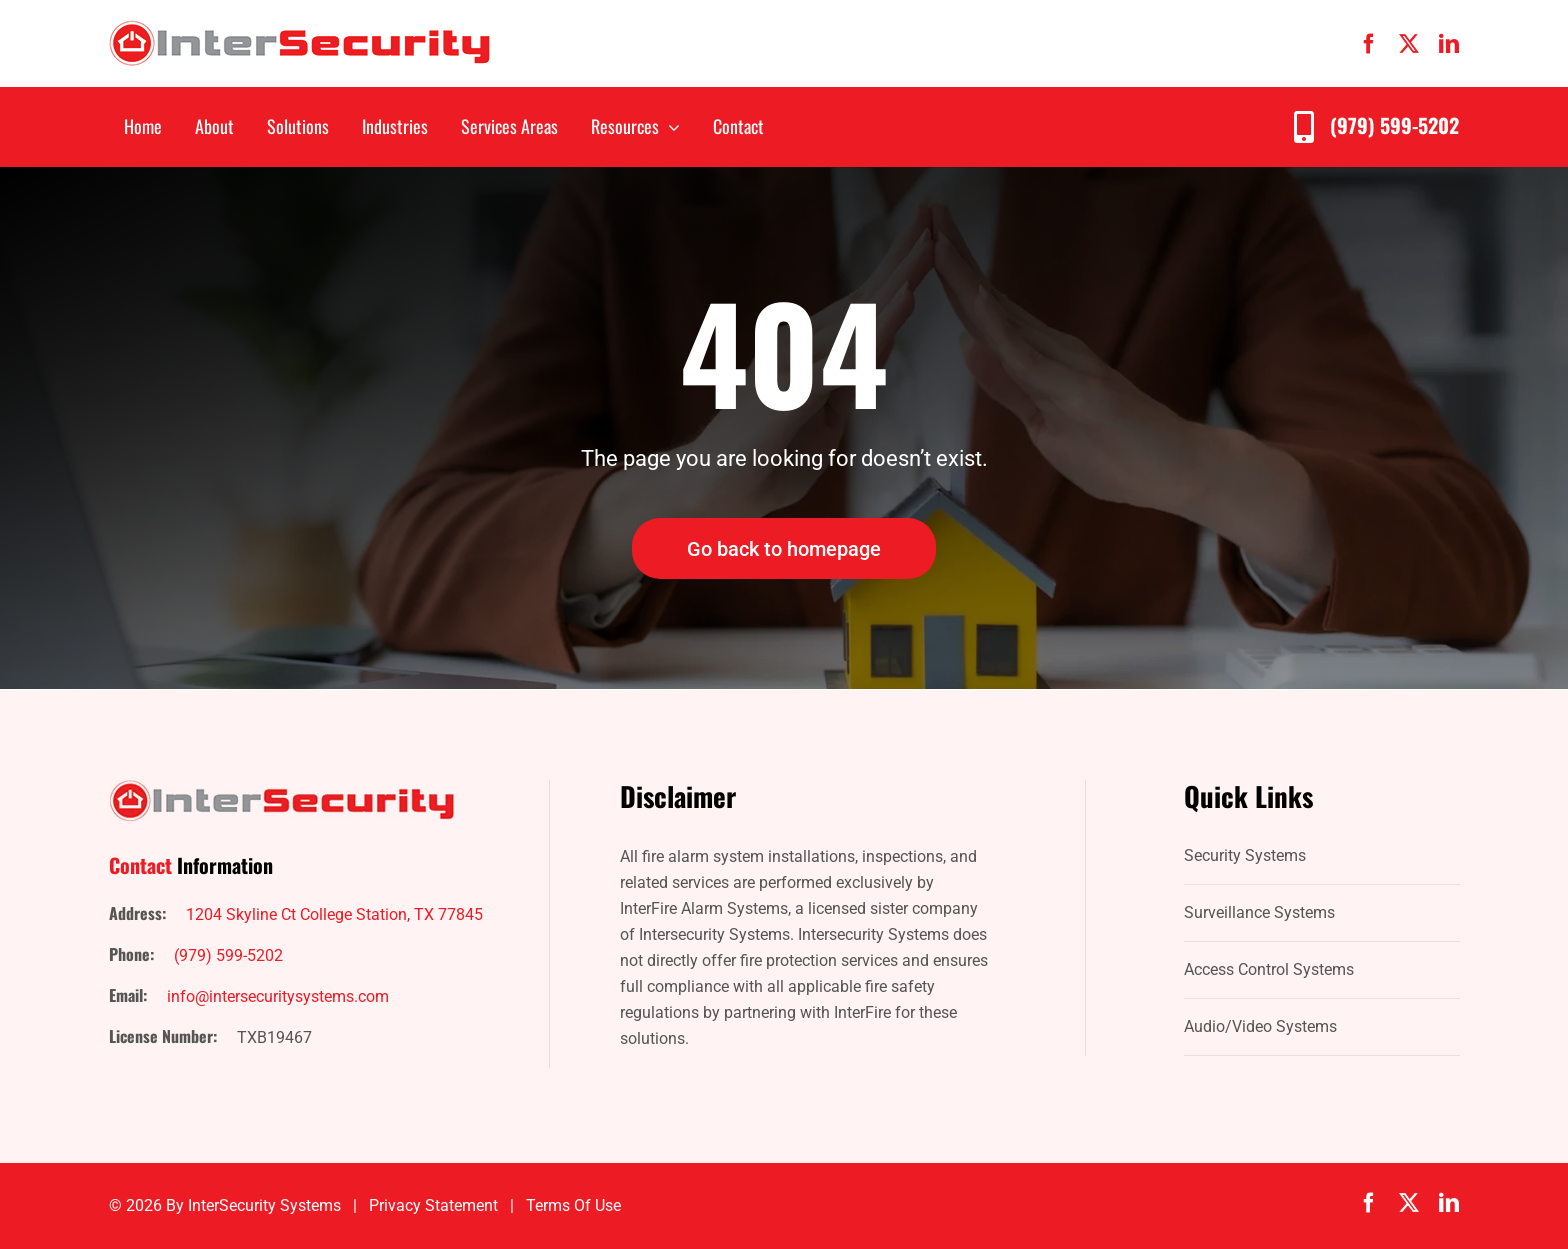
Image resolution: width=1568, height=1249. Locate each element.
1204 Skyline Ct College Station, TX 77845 (334, 914)
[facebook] (1369, 44)
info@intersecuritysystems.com (278, 996)
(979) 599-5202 (1394, 125)
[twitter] (1409, 44)
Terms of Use (573, 1205)
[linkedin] (1449, 44)
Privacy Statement (433, 1205)
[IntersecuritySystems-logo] (299, 27)
